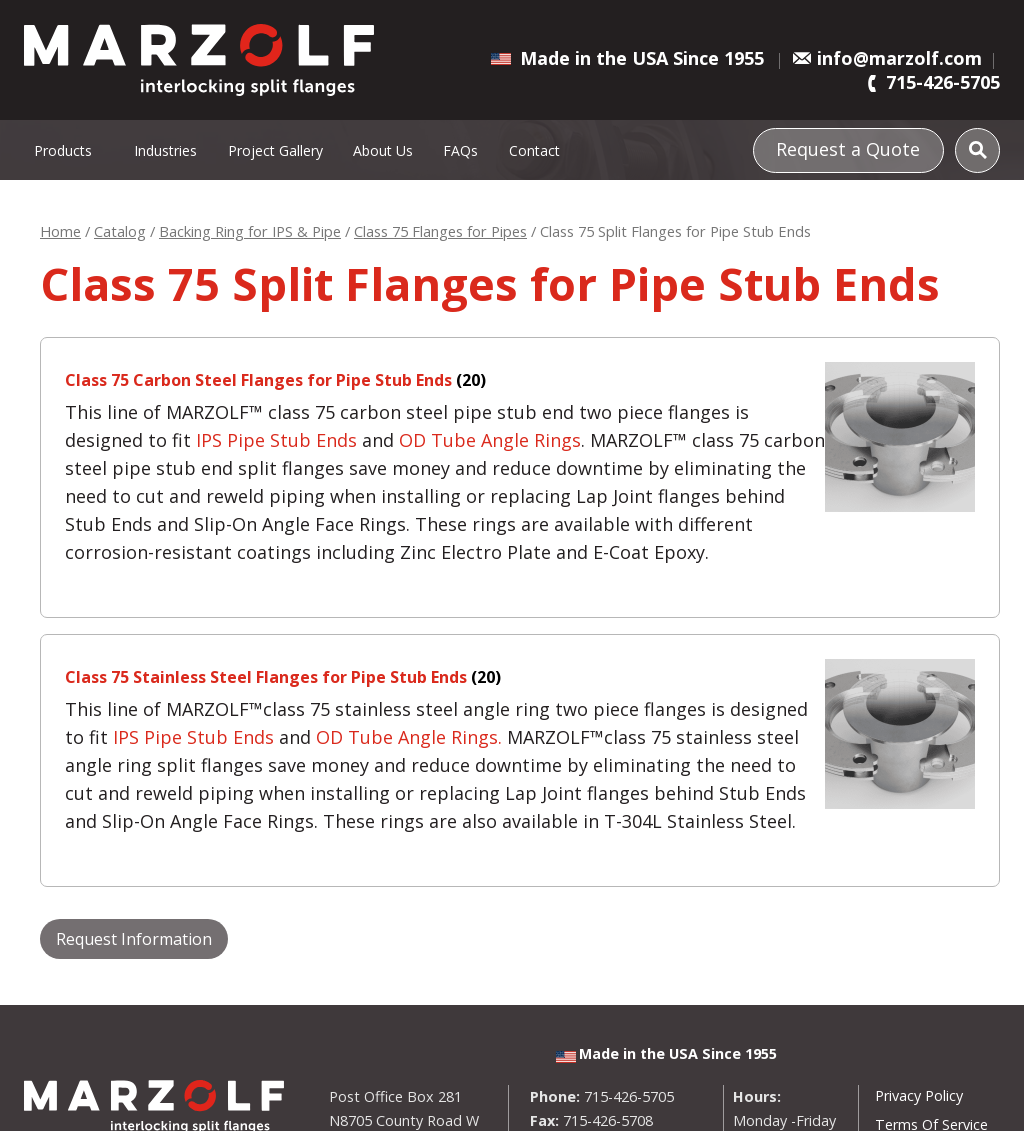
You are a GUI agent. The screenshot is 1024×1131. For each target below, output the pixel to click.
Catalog (120, 231)
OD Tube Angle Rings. (409, 737)
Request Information (134, 939)
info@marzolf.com (899, 58)
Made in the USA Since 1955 (642, 58)
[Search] (977, 150)
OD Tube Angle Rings (490, 440)
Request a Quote (848, 148)
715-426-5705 (943, 82)
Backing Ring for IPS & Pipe (250, 231)
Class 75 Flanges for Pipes (440, 231)
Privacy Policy (919, 1095)
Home (60, 231)
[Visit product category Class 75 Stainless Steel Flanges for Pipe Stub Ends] (520, 677)
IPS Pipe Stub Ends (276, 440)
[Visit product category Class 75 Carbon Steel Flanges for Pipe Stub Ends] (520, 380)
